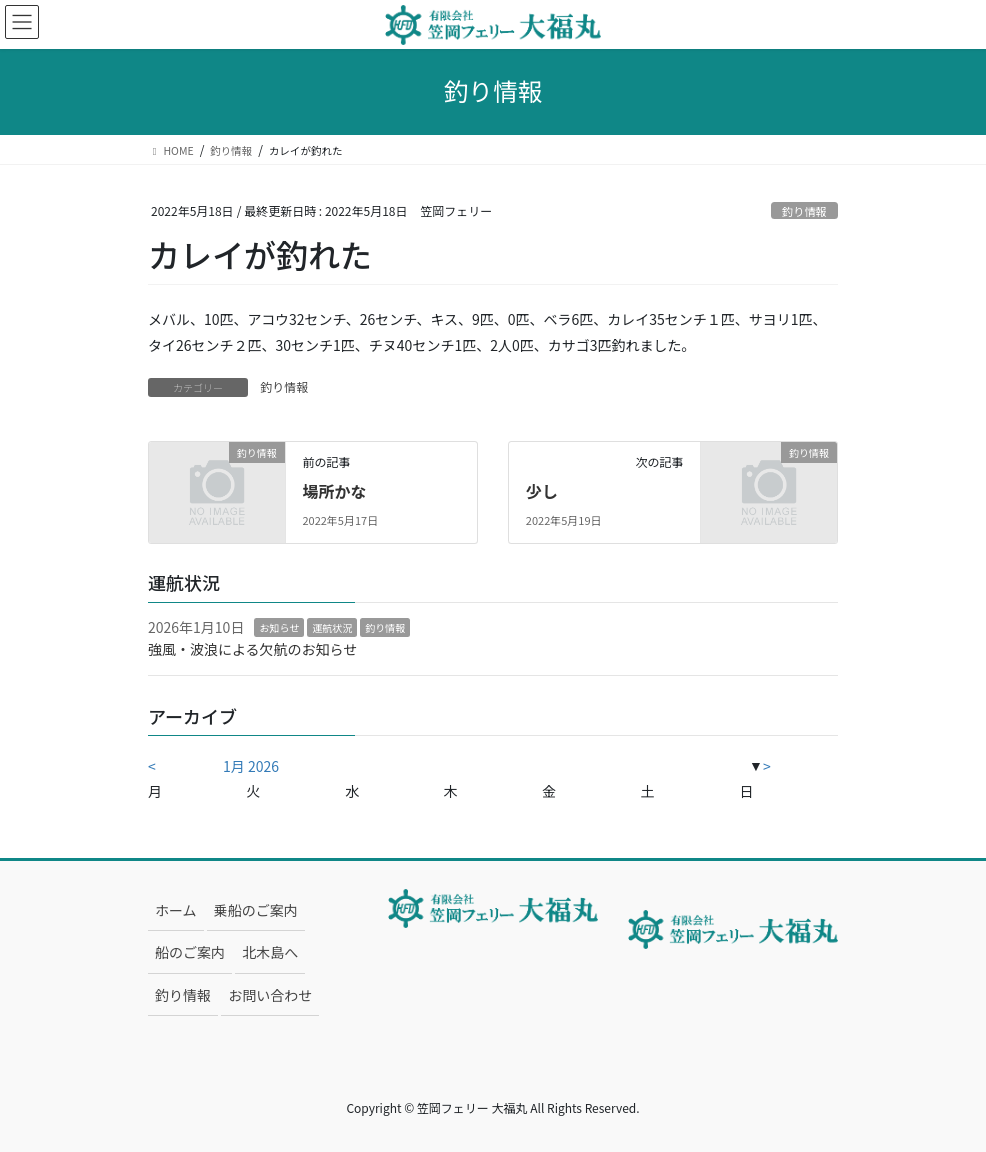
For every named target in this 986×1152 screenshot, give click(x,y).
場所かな (334, 491)
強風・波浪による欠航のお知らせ (252, 649)
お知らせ (279, 627)
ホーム (176, 910)
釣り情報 (804, 211)
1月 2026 (251, 766)
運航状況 (332, 627)
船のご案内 (190, 952)
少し (542, 491)
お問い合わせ (270, 995)
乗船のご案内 (256, 910)
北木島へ (270, 952)
